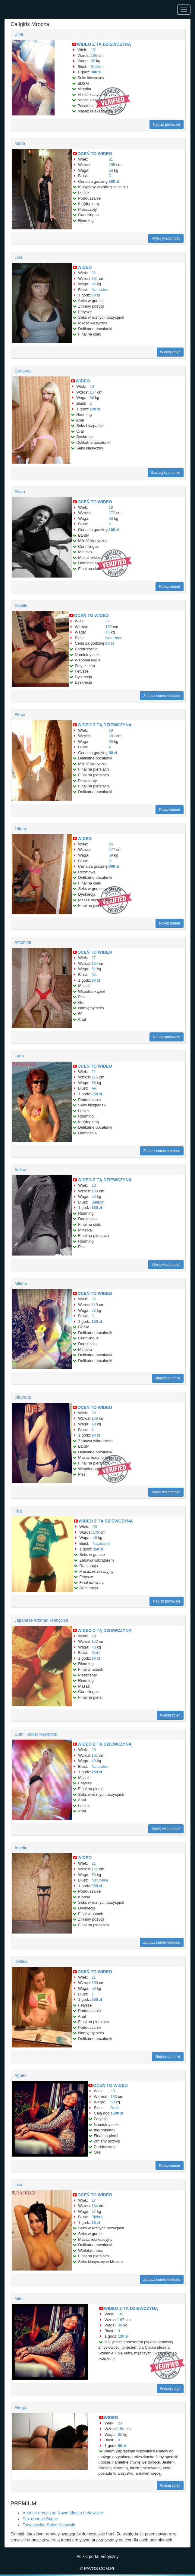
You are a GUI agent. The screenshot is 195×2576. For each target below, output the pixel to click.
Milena (20, 1283)
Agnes (20, 2075)
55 (93, 61)
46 (107, 632)
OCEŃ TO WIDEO (94, 153)
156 (94, 1982)
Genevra (22, 371)
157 (93, 392)
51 (93, 969)
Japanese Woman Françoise (41, 1620)
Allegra (21, 2407)
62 (93, 284)
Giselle (20, 605)
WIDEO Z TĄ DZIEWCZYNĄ (104, 44)
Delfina (21, 1961)
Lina (18, 257)
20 (92, 386)
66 (92, 397)
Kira (18, 1511)
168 (94, 1418)
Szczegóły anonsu (165, 473)
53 (111, 170)
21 (111, 159)
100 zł (114, 529)
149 (94, 1304)
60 (111, 518)
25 (111, 844)
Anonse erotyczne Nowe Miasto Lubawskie (63, 2512)
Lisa (18, 2184)
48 (93, 1647)
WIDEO (84, 267)
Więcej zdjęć (170, 352)
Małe (95, 1652)
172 (112, 513)
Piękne (97, 2217)
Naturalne (99, 289)
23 (95, 1526)
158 (121, 2429)
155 (112, 164)
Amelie (20, 1847)
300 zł (96, 72)
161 (94, 278)
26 (93, 1299)
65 (93, 1083)
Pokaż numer (169, 586)
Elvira (19, 491)
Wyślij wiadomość (166, 238)
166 (94, 55)
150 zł (96, 1321)
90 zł (113, 752)
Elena (19, 714)
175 (94, 1077)
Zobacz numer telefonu (161, 696)
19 (93, 50)
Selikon (97, 66)
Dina (18, 34)
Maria (19, 143)
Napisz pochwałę (166, 124)
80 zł (95, 295)
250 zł (96, 1094)
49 (93, 1424)
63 (93, 1988)
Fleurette (22, 1397)
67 (93, 2211)
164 (94, 963)
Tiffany (20, 828)
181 (112, 736)
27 (107, 621)
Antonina (22, 942)
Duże (114, 2107)
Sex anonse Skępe (40, 2518)
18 (111, 507)
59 (111, 741)
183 (113, 2096)
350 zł (96, 1207)
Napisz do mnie (167, 1378)
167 (121, 2319)
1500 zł (116, 2113)
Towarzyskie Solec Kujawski (49, 2524)
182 (108, 626)
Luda (19, 1055)
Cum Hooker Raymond (35, 1734)
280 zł (114, 181)
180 (94, 1191)
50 (112, 2102)
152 (94, 1641)
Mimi (19, 2298)
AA (93, 974)
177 (112, 849)
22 (93, 273)
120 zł (95, 409)
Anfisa (20, 1169)
